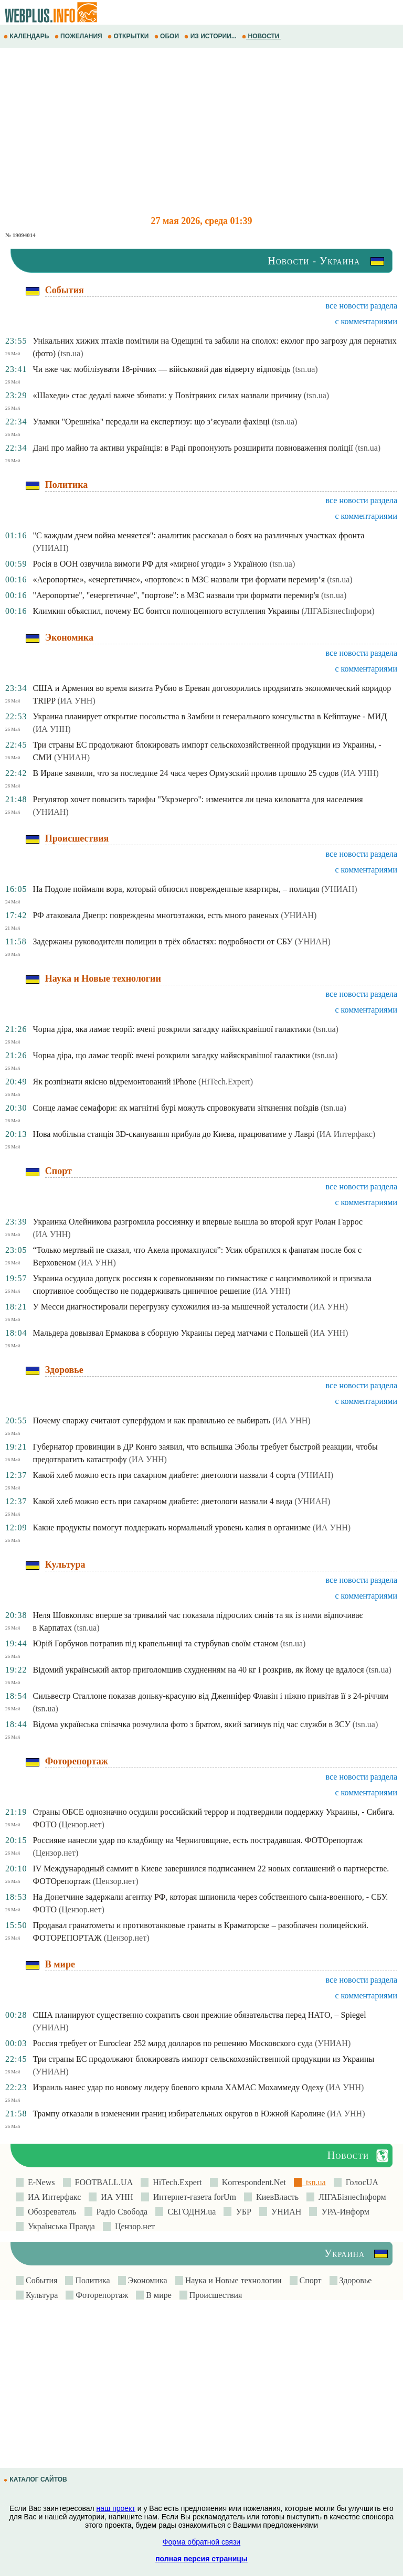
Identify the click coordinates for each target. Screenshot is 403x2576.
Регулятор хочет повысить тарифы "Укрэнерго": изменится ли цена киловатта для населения (198, 799)
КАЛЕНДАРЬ (27, 36)
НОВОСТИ (261, 36)
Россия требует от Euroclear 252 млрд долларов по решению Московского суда (173, 2043)
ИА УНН (115, 2196)
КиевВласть (275, 2196)
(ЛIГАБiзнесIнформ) (338, 610)
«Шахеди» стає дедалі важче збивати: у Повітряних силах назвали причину (167, 395)
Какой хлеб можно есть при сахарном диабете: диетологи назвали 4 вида (162, 1501)
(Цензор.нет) (81, 1824)
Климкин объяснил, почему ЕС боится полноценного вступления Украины (166, 610)
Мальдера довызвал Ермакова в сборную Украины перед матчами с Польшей (170, 1332)
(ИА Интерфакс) (345, 1134)
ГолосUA (360, 2182)
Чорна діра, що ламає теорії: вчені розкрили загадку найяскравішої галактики (171, 1055)
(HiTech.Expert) (225, 1081)
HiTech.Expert (175, 2182)
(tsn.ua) (70, 353)
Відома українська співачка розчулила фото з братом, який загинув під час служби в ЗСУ (191, 1724)
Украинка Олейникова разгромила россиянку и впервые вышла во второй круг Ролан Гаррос (198, 1221)
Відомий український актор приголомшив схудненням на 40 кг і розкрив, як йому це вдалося (198, 1669)
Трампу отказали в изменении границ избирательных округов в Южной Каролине (179, 2113)
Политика (91, 2280)
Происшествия (214, 2295)
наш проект (116, 2508)
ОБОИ (167, 36)
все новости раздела (361, 305)
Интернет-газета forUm (192, 2196)
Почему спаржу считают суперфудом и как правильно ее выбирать (151, 1420)
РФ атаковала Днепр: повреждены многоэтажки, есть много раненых (156, 915)
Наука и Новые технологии (232, 2280)
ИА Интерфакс (52, 2196)
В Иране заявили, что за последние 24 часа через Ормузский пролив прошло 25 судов (185, 773)
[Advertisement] (201, 131)
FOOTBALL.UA (102, 2182)
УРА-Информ (343, 2211)
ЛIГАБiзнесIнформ (350, 2196)
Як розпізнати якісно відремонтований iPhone (114, 1081)
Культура (41, 2295)
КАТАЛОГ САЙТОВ (36, 2479)
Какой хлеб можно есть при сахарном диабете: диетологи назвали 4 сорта (164, 1475)
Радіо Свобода (120, 2211)
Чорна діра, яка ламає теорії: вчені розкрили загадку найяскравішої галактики (172, 1029)
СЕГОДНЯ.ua (189, 2211)
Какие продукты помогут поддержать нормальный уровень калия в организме (172, 1527)
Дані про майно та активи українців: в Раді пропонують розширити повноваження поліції (193, 447)
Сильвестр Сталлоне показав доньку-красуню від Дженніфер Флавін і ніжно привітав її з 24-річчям (210, 1695)
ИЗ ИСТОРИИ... (211, 36)
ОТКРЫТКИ (129, 36)
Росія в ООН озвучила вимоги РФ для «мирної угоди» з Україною (150, 563)
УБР (241, 2211)
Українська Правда (59, 2226)
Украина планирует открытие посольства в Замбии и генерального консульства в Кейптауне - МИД (210, 716)
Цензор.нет (133, 2226)
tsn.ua (314, 2182)
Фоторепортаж (100, 2295)
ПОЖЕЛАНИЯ (79, 36)
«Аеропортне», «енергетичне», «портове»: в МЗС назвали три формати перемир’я (179, 579)
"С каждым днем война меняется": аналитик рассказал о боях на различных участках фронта (198, 535)
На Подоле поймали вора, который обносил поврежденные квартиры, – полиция (176, 889)
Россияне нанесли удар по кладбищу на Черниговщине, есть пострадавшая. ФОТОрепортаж (198, 1840)
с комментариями (366, 321)
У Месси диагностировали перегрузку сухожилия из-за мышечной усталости (170, 1306)
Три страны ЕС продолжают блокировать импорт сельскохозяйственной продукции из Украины (203, 2059)
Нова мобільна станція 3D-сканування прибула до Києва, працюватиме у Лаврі (173, 1134)
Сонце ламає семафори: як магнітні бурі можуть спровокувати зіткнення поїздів (176, 1107)
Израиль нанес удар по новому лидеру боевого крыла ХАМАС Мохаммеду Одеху (178, 2087)
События (40, 2280)
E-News (39, 2182)
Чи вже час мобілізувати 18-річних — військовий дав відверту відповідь (161, 369)
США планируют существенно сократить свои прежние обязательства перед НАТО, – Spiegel (199, 2014)
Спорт (310, 2280)
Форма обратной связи (201, 2542)
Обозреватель (50, 2211)
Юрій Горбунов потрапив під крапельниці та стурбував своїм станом (155, 1643)
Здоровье (354, 2280)
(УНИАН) (50, 548)
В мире (157, 2295)
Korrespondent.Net (252, 2182)
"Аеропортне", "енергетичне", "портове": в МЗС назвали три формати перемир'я (176, 595)
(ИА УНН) (76, 700)
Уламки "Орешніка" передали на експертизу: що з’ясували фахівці (151, 421)
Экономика (146, 2280)
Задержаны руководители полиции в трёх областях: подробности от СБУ (162, 941)
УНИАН (284, 2211)
